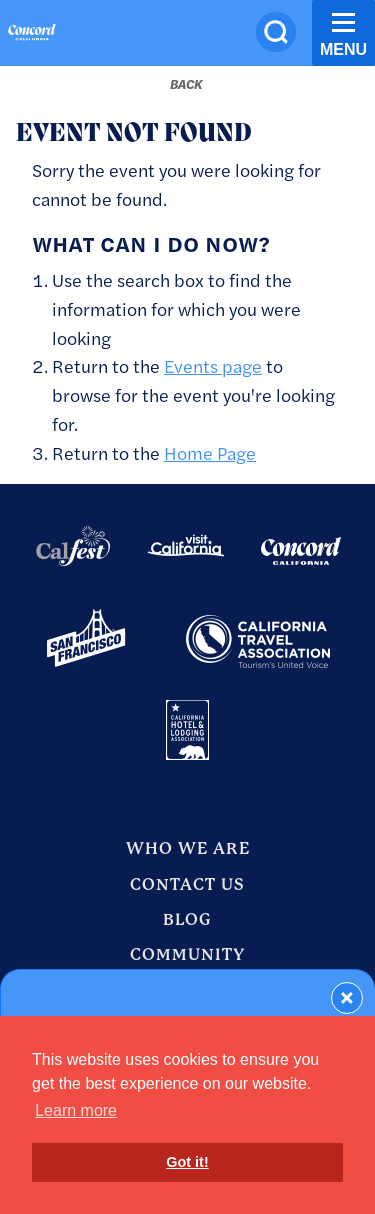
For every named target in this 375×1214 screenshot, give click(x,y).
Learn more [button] (76, 1110)
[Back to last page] (186, 84)
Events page (213, 365)
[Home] (32, 35)
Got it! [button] (187, 1162)
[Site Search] (276, 32)
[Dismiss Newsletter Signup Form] (347, 998)
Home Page (210, 452)
